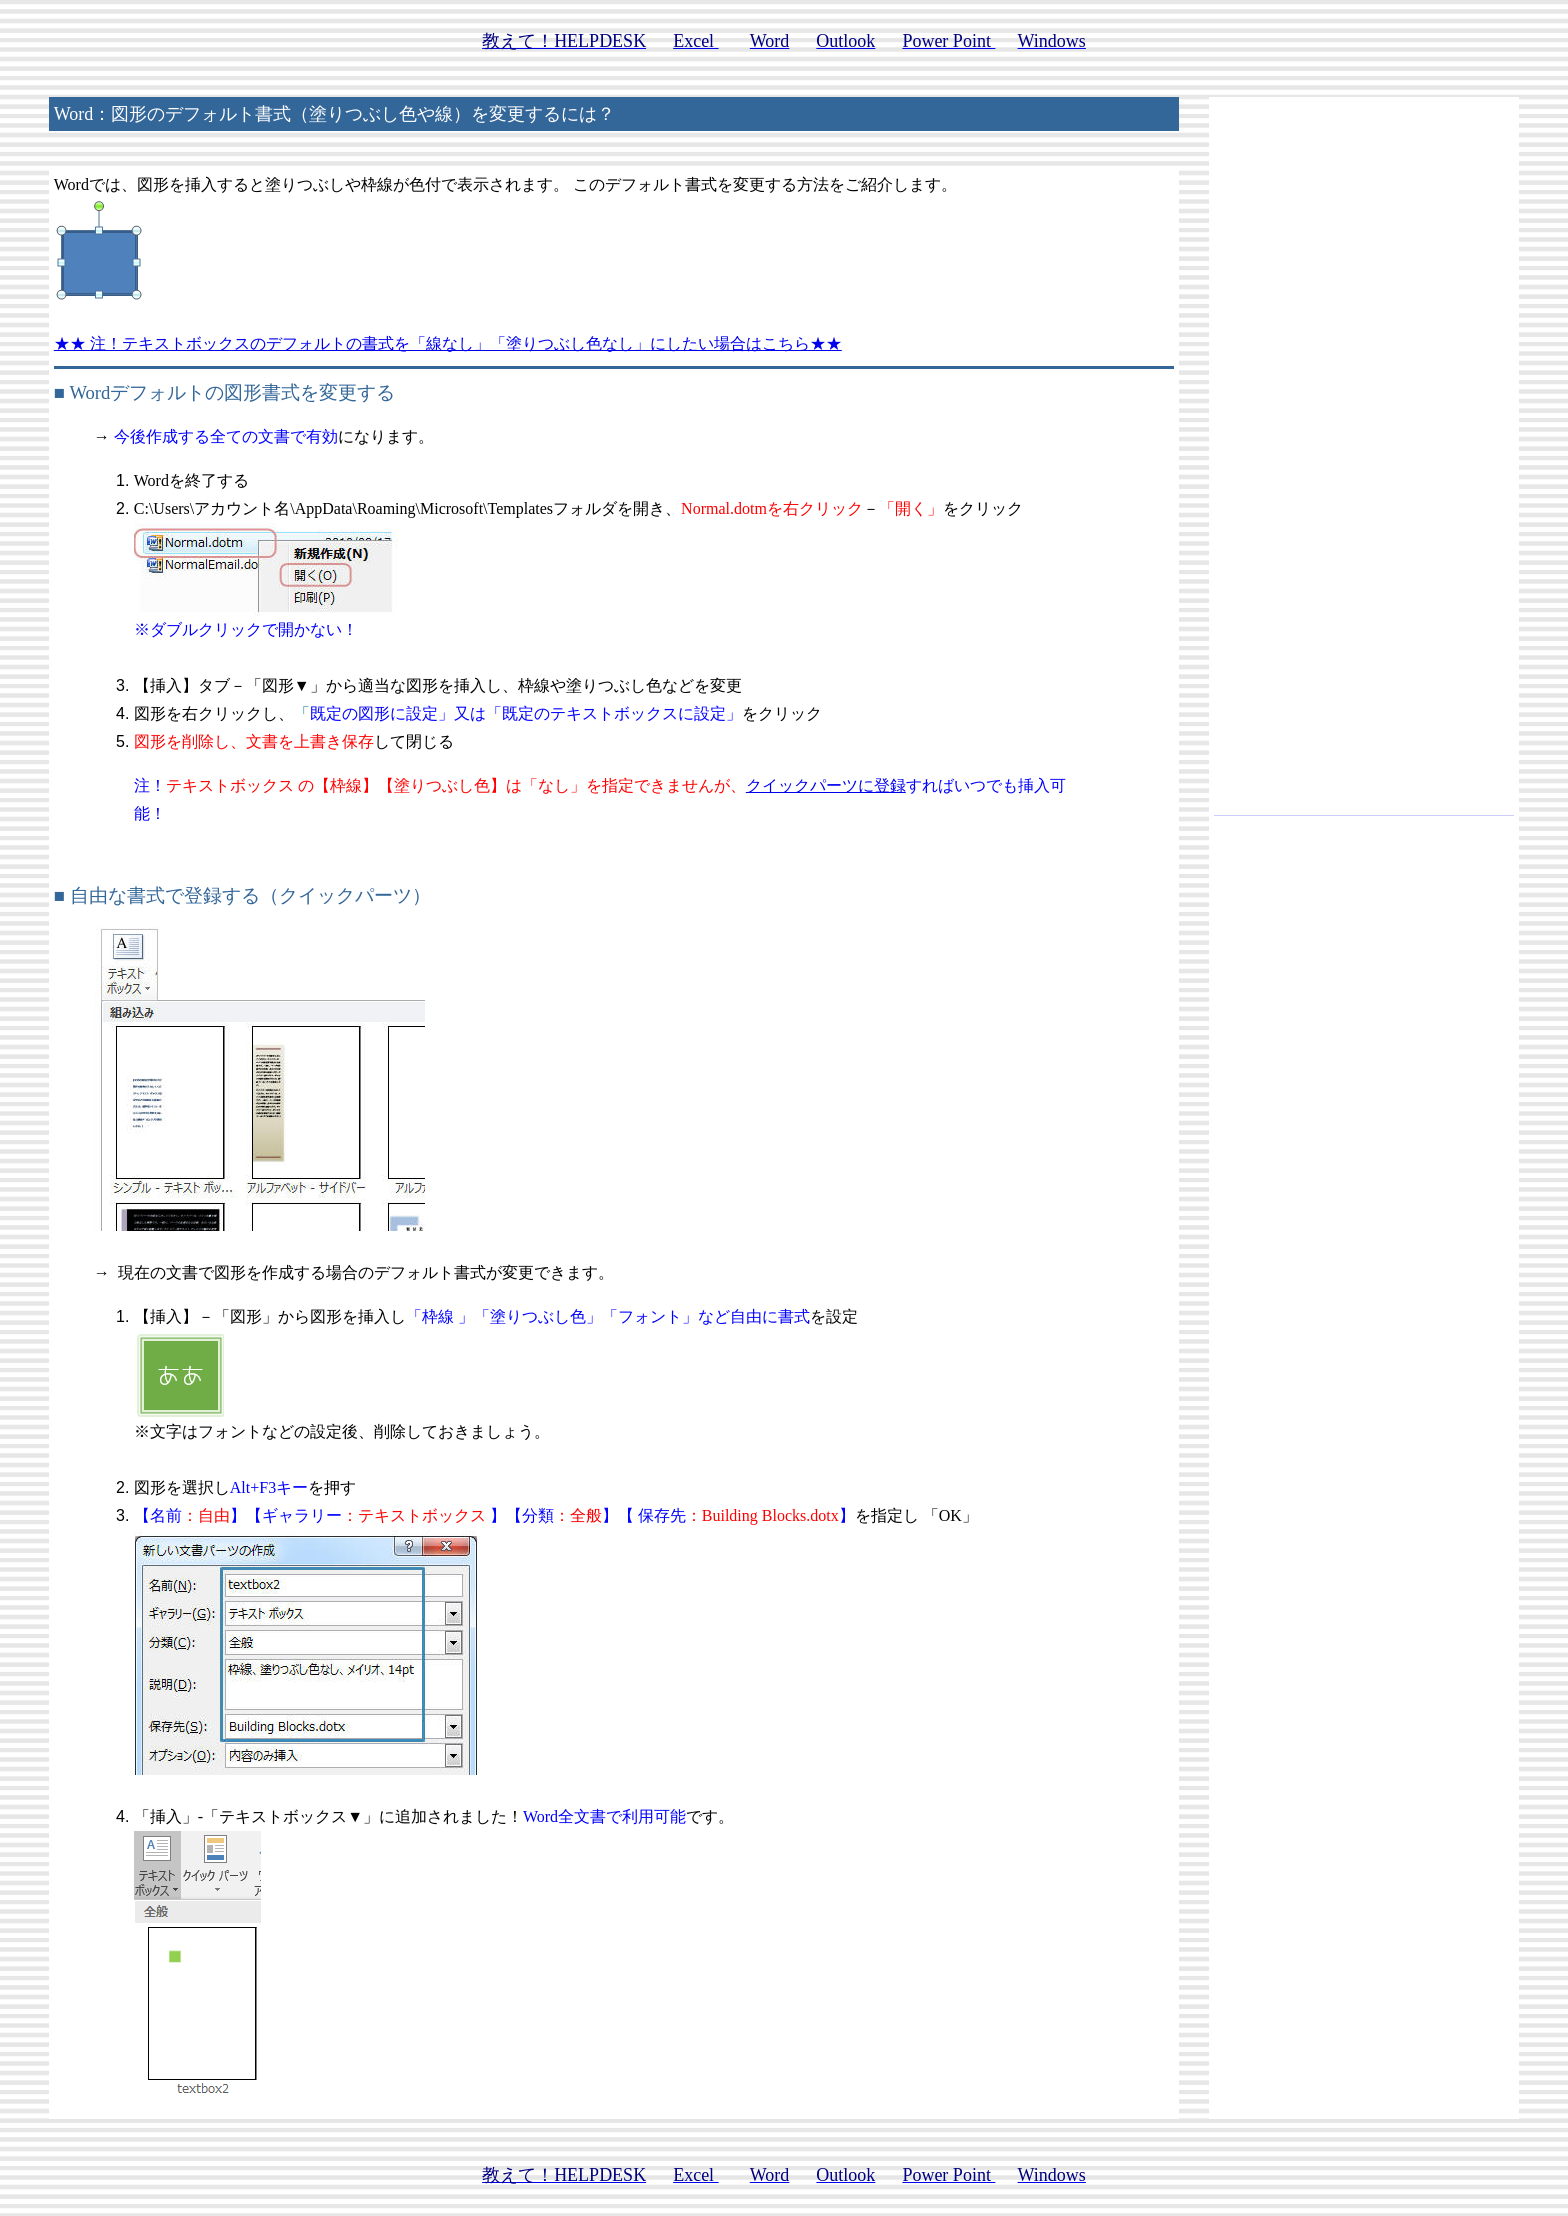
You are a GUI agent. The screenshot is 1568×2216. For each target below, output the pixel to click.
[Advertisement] (1364, 465)
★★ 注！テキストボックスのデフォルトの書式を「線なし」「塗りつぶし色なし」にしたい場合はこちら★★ (448, 343)
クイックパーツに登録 (826, 785)
